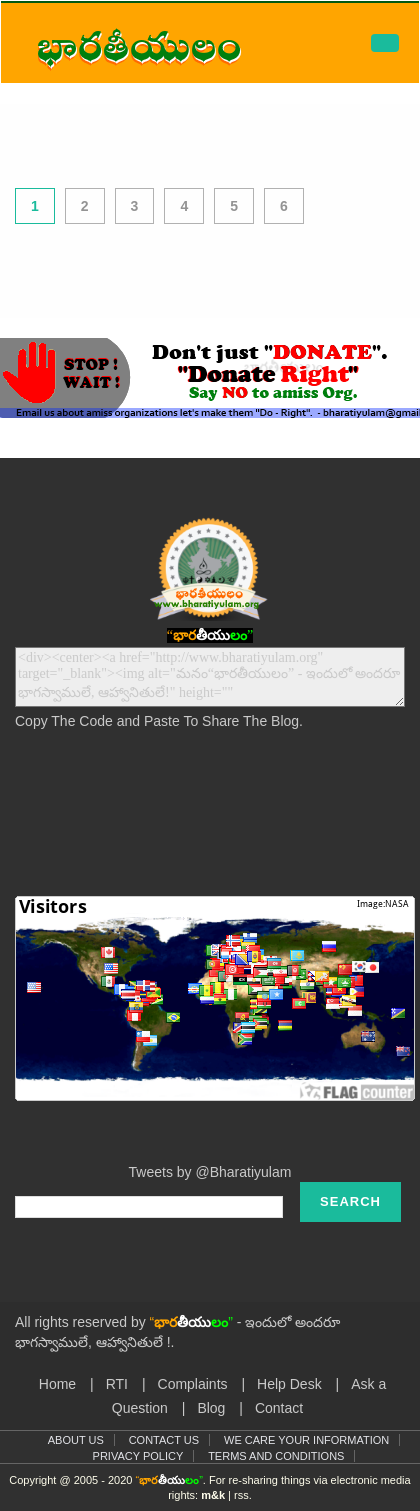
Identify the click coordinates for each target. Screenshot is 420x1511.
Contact (279, 1408)
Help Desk (289, 1384)
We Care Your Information (306, 1440)
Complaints (193, 1384)
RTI (117, 1384)
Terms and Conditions (276, 1456)
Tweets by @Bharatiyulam (210, 1172)
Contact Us (164, 1440)
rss (241, 1495)
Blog (211, 1408)
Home (57, 1384)
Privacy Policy (138, 1456)
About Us (76, 1440)
